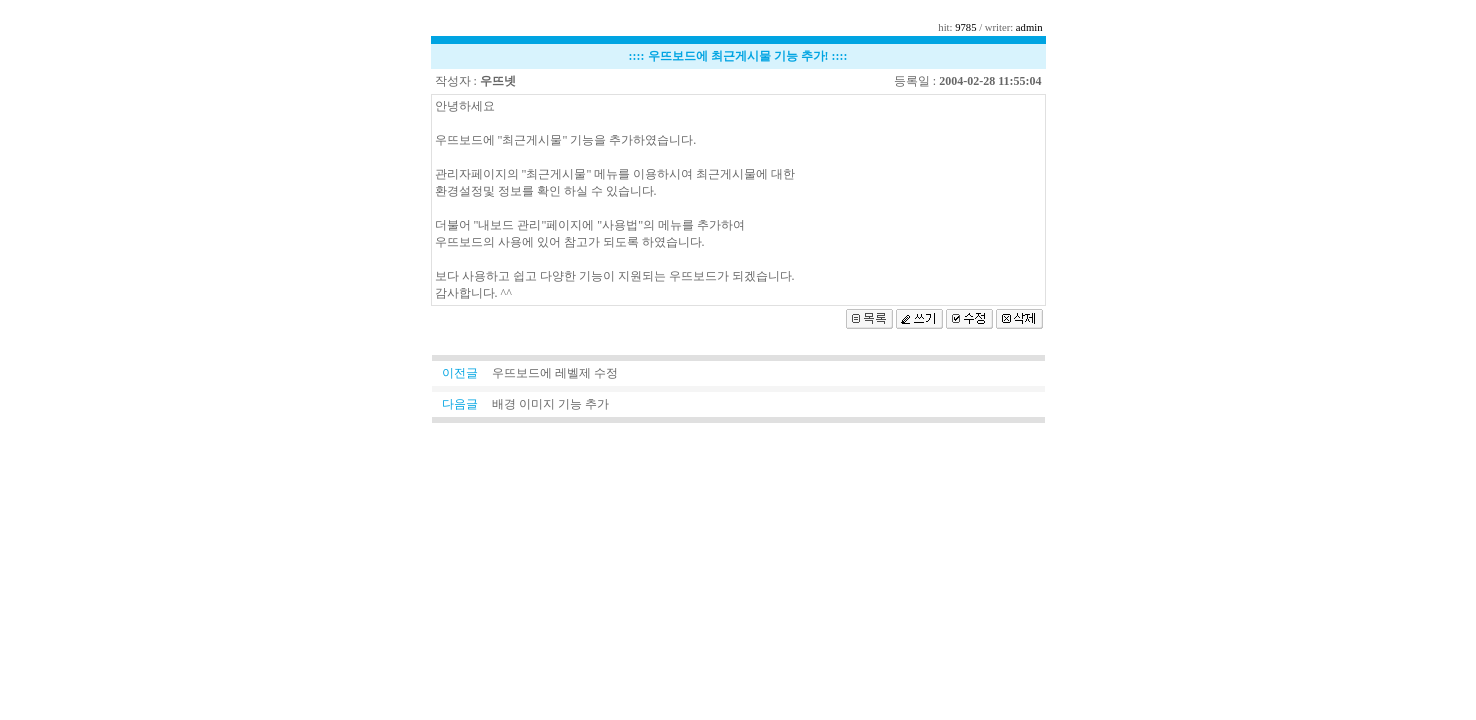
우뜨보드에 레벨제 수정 (555, 373)
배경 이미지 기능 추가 (550, 404)
